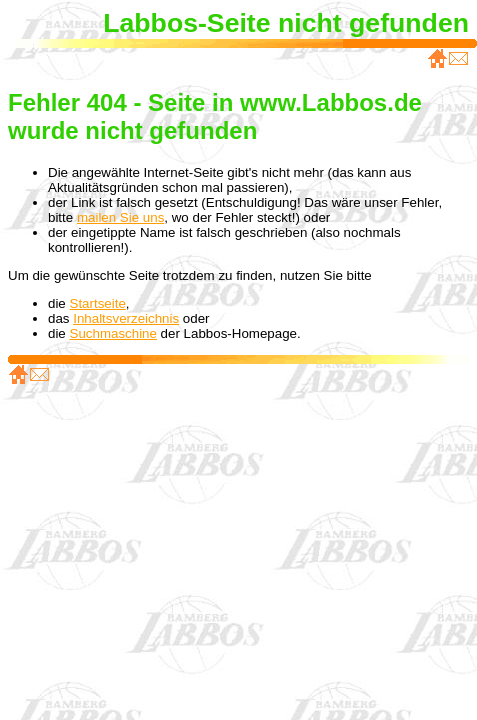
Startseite (98, 303)
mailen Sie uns (120, 217)
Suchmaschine (113, 333)
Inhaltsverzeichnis (126, 318)
